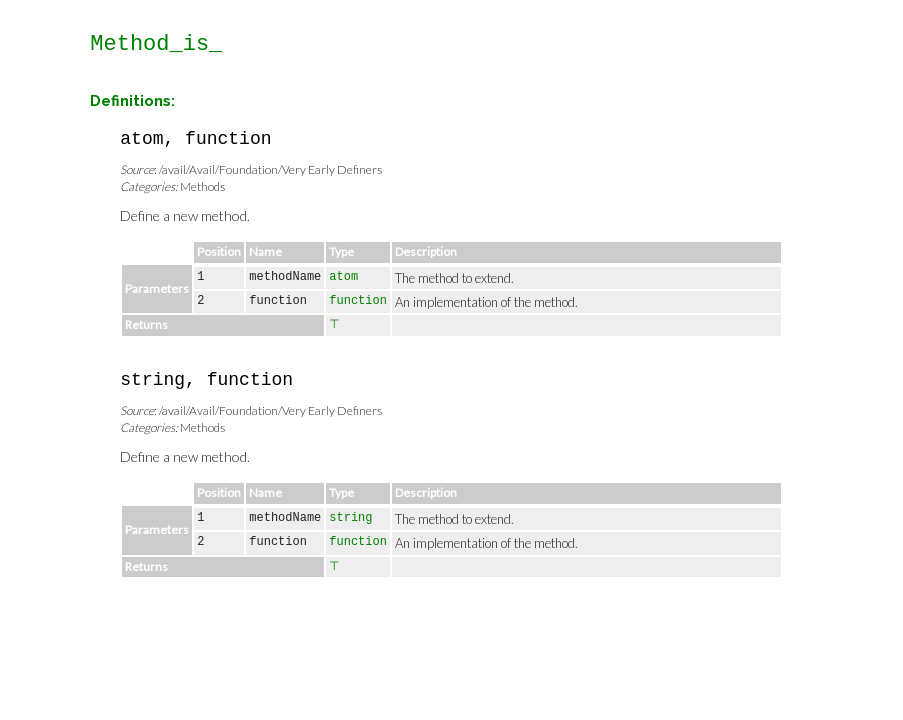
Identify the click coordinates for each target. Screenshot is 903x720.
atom (343, 277)
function (358, 301)
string (350, 518)
